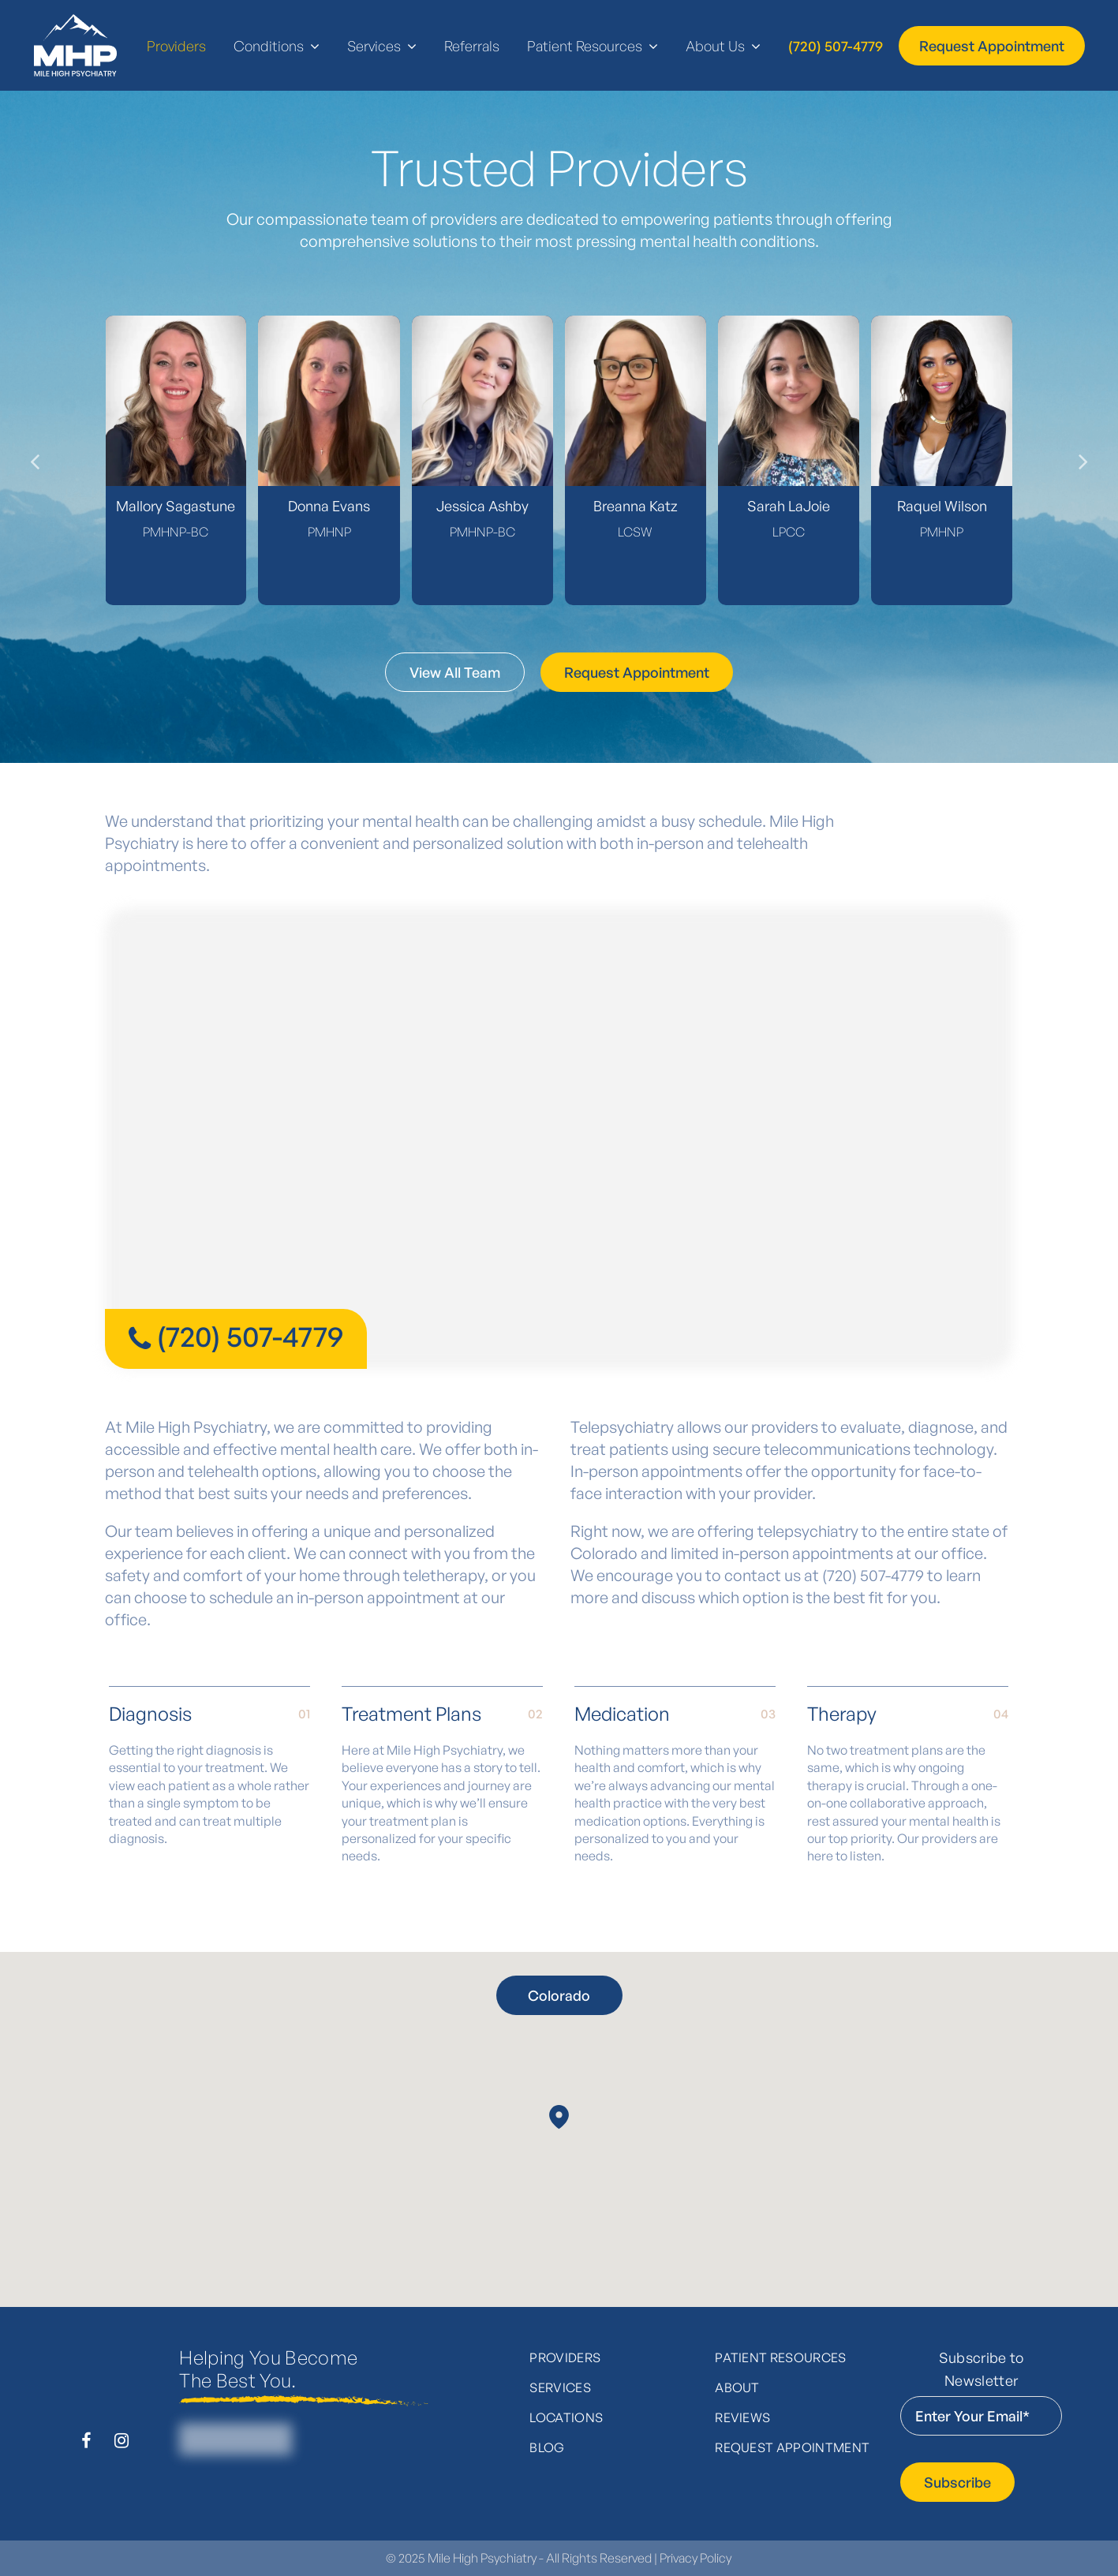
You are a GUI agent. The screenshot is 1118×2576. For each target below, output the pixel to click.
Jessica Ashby (482, 505)
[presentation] (31, 460)
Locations (566, 2417)
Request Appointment (792, 2447)
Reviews (742, 2417)
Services (560, 2387)
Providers (564, 2357)
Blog (546, 2447)
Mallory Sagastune (175, 505)
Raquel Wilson (942, 505)
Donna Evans (329, 505)
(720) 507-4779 (250, 1336)
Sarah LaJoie (788, 505)
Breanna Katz (635, 505)
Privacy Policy (695, 2558)
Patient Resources (780, 2357)
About (737, 2387)
